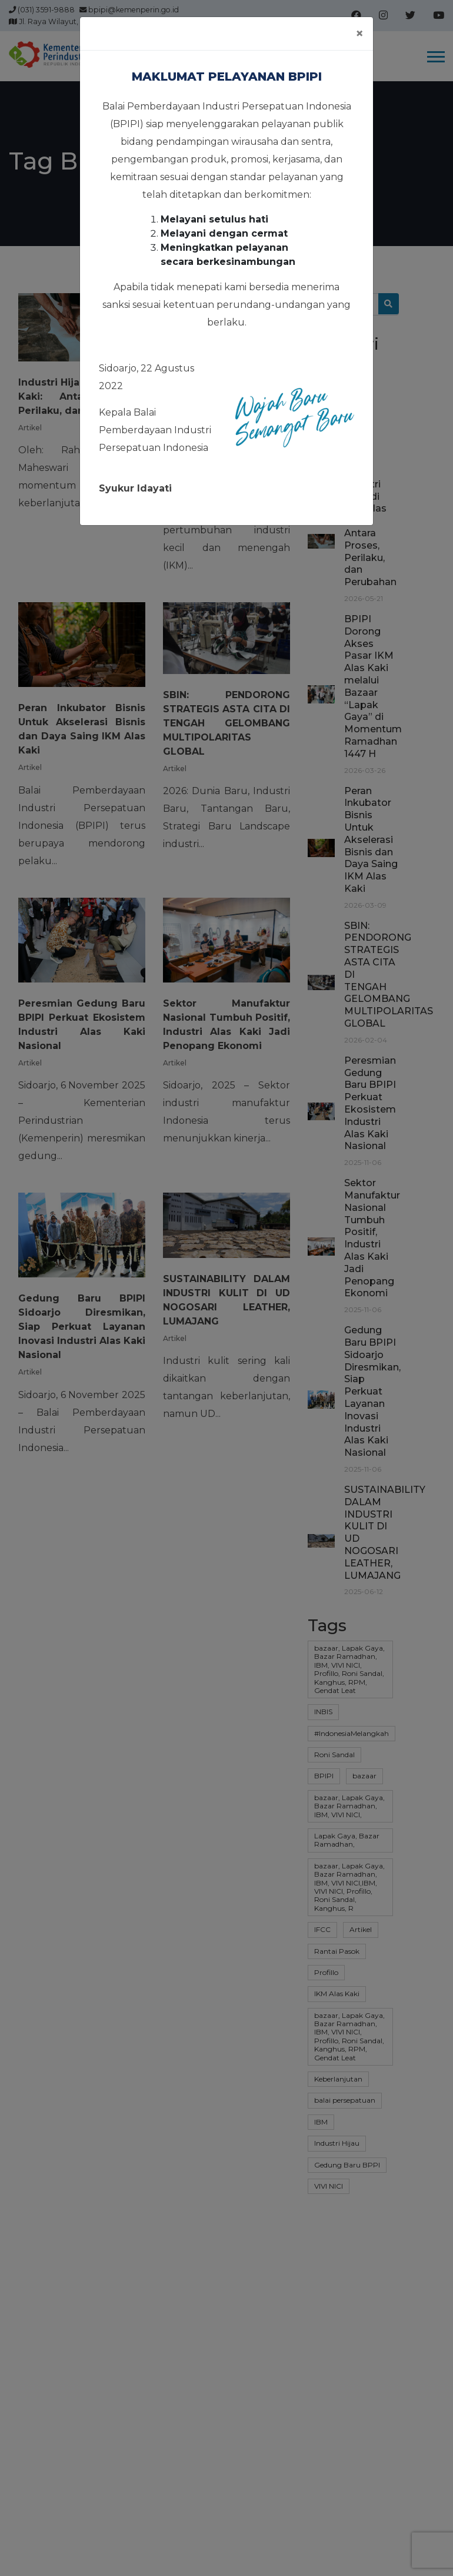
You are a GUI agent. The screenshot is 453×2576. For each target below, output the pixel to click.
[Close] (359, 33)
